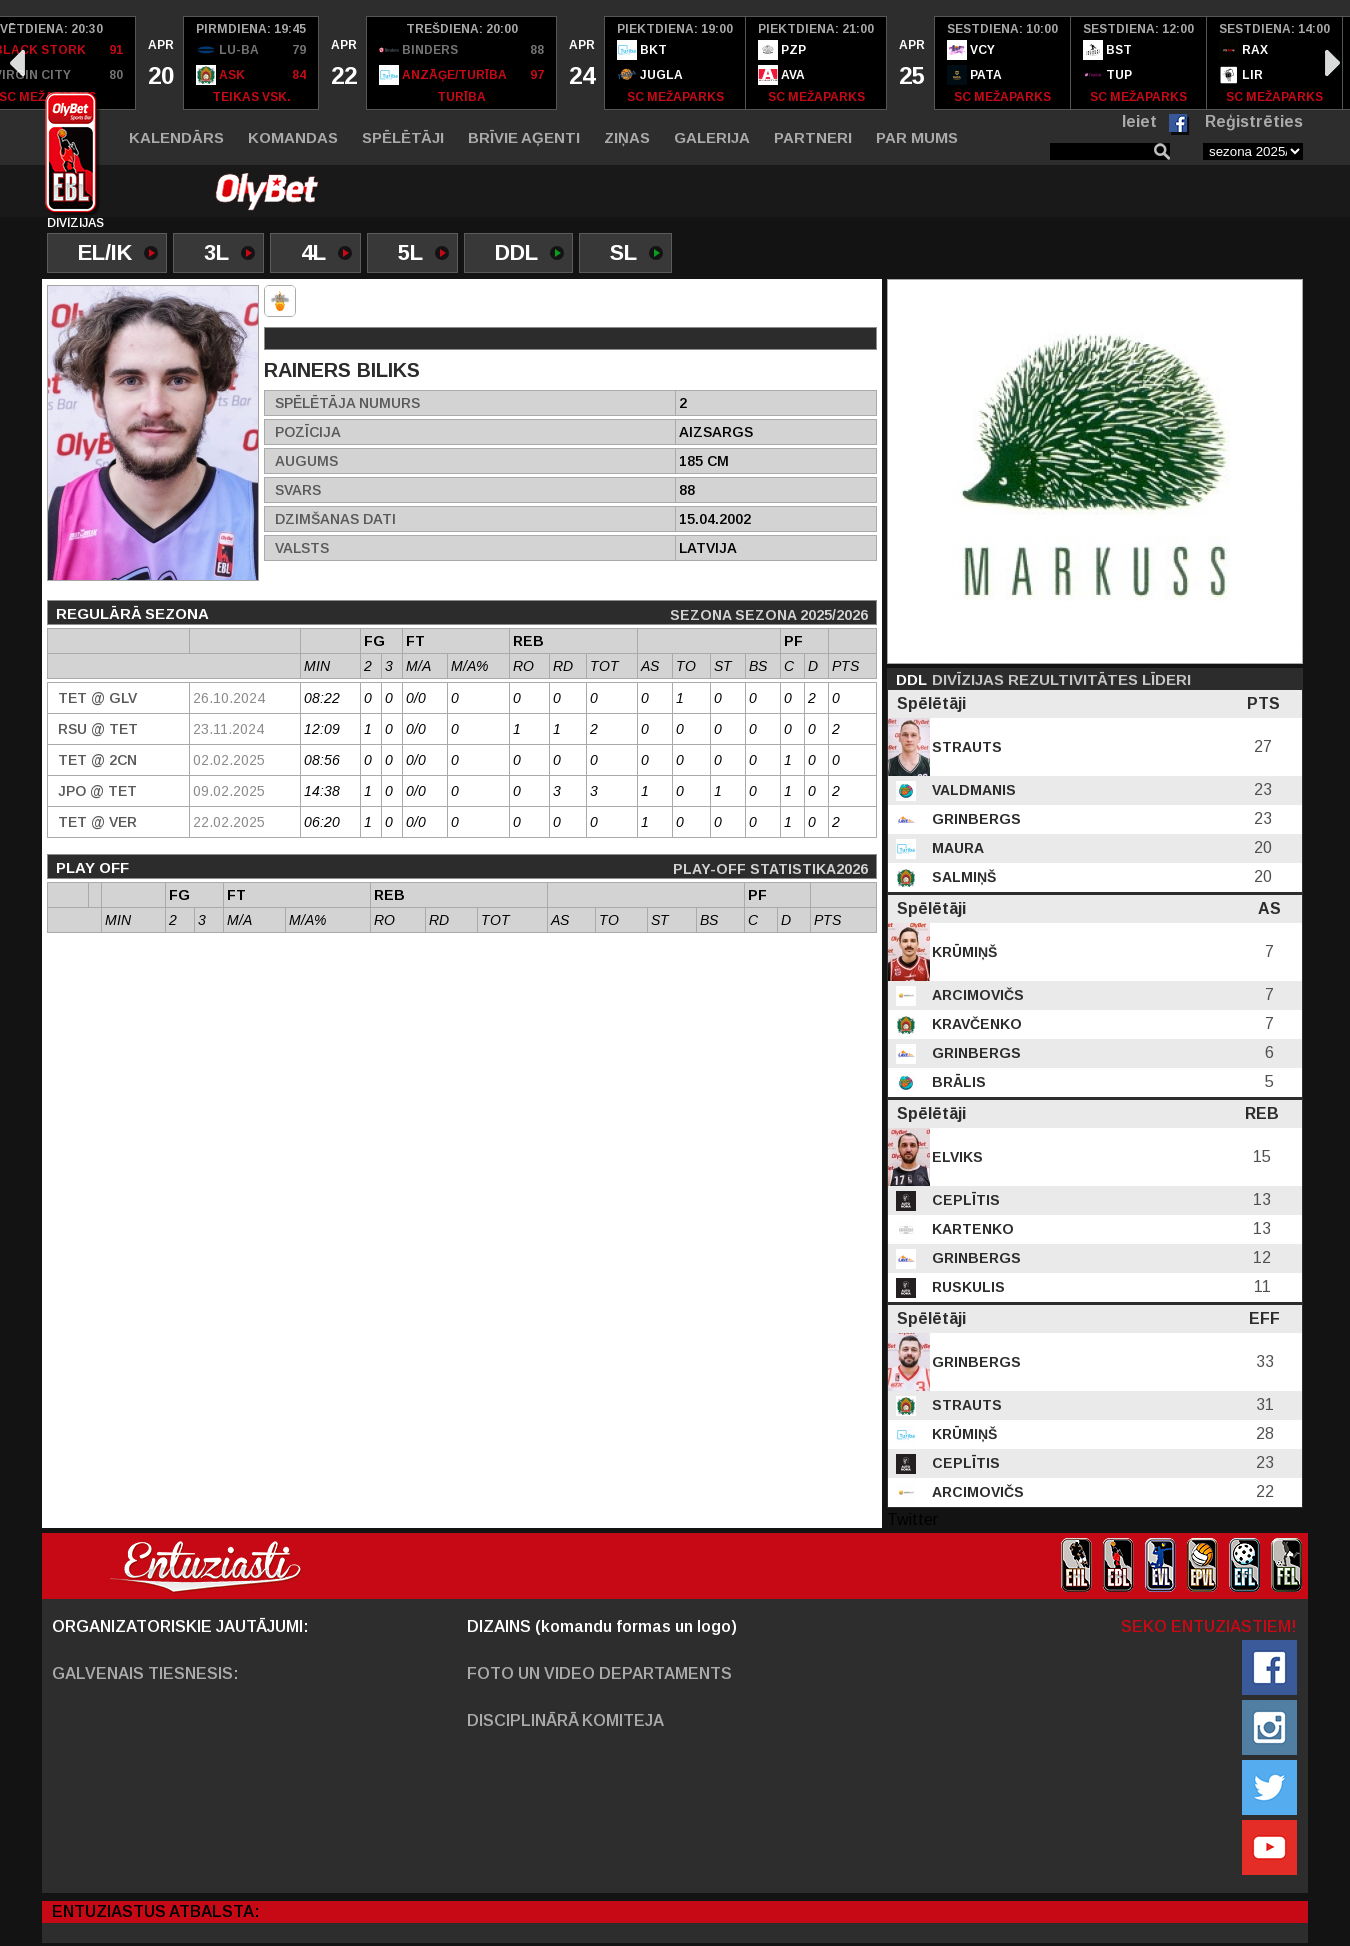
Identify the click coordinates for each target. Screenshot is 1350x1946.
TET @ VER (97, 822)
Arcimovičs (976, 995)
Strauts (965, 747)
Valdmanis (972, 790)
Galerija (712, 137)
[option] (160, 63)
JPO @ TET (97, 791)
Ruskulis (966, 1287)
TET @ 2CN (97, 760)
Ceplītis (964, 1200)
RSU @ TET (98, 729)
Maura (956, 848)
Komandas (293, 137)
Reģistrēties (1254, 121)
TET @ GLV (97, 698)
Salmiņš (962, 877)
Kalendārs (176, 137)
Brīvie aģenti (524, 137)
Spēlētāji (403, 137)
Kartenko (971, 1229)
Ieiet (1139, 121)
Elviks (955, 1157)
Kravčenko (975, 1024)
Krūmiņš (962, 952)
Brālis (957, 1082)
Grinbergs (974, 819)
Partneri (813, 137)
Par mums (917, 137)
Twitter (912, 1519)
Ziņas (627, 137)
